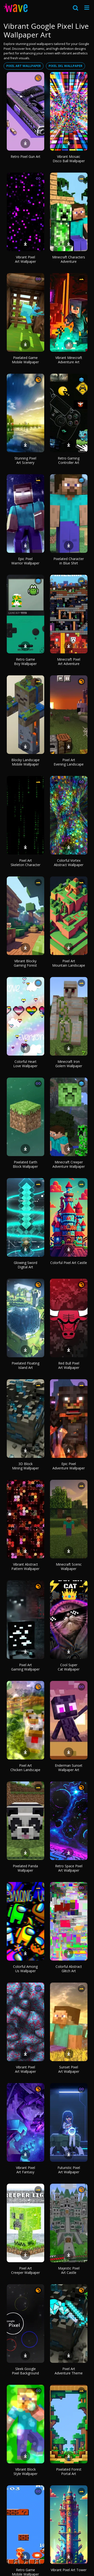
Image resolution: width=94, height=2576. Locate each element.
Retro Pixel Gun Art (25, 156)
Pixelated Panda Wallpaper (25, 1868)
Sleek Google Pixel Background (25, 2370)
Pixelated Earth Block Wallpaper (25, 1164)
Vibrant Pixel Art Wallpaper (25, 259)
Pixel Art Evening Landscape (69, 762)
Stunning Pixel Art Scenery (25, 460)
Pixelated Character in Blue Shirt (68, 560)
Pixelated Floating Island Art (25, 1365)
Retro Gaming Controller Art (69, 460)
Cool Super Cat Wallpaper (69, 1667)
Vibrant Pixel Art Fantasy (25, 2169)
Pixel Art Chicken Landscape (25, 1767)
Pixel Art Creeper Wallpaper (25, 2270)
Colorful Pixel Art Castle (68, 1262)
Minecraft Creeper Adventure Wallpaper (68, 1164)
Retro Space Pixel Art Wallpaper (68, 1868)
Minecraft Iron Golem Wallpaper (68, 1063)
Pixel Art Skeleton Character (25, 862)
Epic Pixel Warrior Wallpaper (25, 560)
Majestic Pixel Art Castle (69, 2270)
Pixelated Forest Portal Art (68, 2471)
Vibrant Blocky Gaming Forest (25, 963)
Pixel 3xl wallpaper (65, 66)
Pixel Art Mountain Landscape (68, 963)
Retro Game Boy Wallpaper (25, 661)
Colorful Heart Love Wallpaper (25, 1063)
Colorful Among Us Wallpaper (25, 1968)
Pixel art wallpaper (23, 66)
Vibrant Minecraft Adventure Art (68, 359)
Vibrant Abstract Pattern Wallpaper (25, 1566)
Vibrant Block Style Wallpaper (25, 2471)
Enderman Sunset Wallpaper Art (68, 1767)
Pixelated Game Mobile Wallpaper (25, 359)
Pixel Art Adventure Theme (69, 2370)
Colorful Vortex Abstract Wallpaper (68, 862)
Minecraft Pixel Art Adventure (68, 661)
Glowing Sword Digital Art (25, 1264)
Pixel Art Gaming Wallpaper (25, 1667)
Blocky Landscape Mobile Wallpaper (25, 762)
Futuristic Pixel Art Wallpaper (69, 2169)
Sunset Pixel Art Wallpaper (68, 2069)
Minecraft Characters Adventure (68, 259)
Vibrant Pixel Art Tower (69, 2570)
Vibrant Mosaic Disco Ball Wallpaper (69, 158)
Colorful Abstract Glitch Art (69, 1968)
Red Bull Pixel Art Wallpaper (68, 1365)
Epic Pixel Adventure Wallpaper (68, 1465)
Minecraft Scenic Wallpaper (69, 1566)
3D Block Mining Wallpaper (25, 1465)
